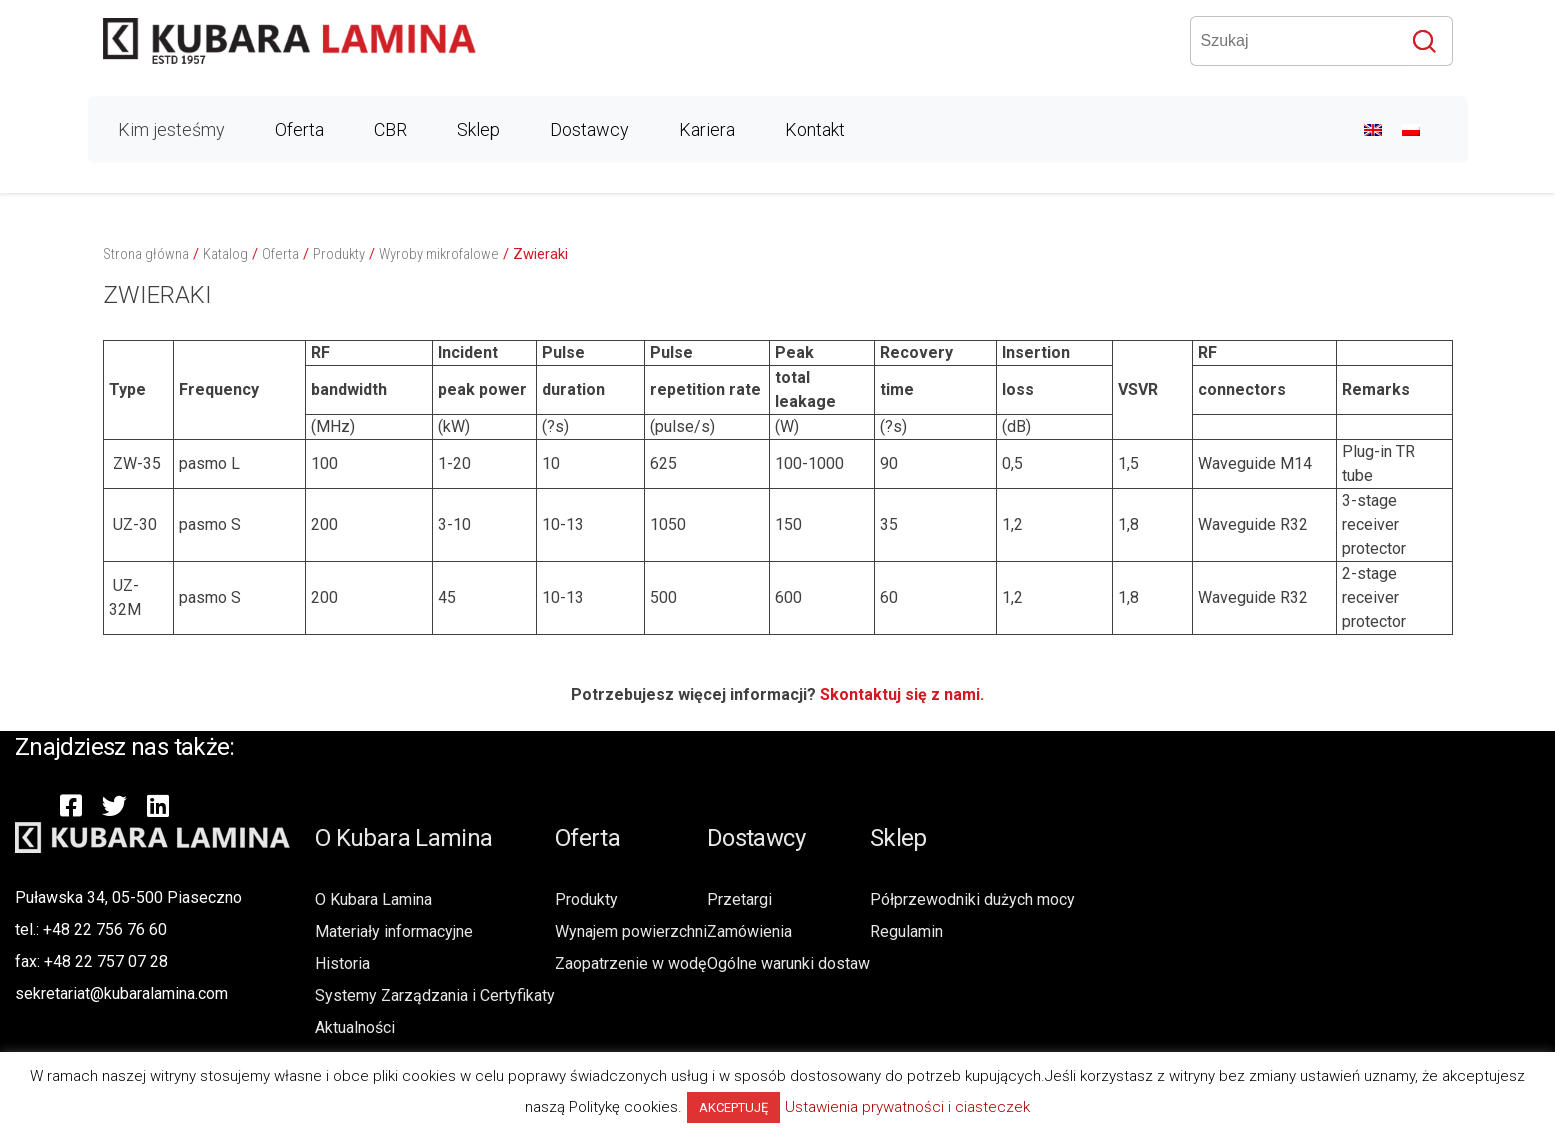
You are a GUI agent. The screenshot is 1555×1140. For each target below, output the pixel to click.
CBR (390, 129)
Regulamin (906, 931)
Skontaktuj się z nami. (902, 694)
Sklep (478, 129)
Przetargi (739, 899)
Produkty (339, 254)
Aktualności (355, 1027)
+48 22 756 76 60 (105, 929)
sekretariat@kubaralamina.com (121, 993)
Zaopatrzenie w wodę (630, 963)
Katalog (225, 254)
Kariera (707, 129)
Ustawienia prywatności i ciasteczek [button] (907, 1107)
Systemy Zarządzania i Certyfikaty (435, 995)
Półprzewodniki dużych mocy (972, 899)
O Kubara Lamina (373, 899)
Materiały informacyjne (394, 931)
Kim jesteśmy (171, 129)
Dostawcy (589, 129)
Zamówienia (749, 931)
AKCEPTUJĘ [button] (733, 1107)
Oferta (299, 129)
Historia (342, 963)
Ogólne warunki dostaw (788, 963)
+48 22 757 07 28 (106, 961)
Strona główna (146, 254)
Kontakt (815, 129)
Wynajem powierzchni (631, 931)
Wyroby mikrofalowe (439, 254)
